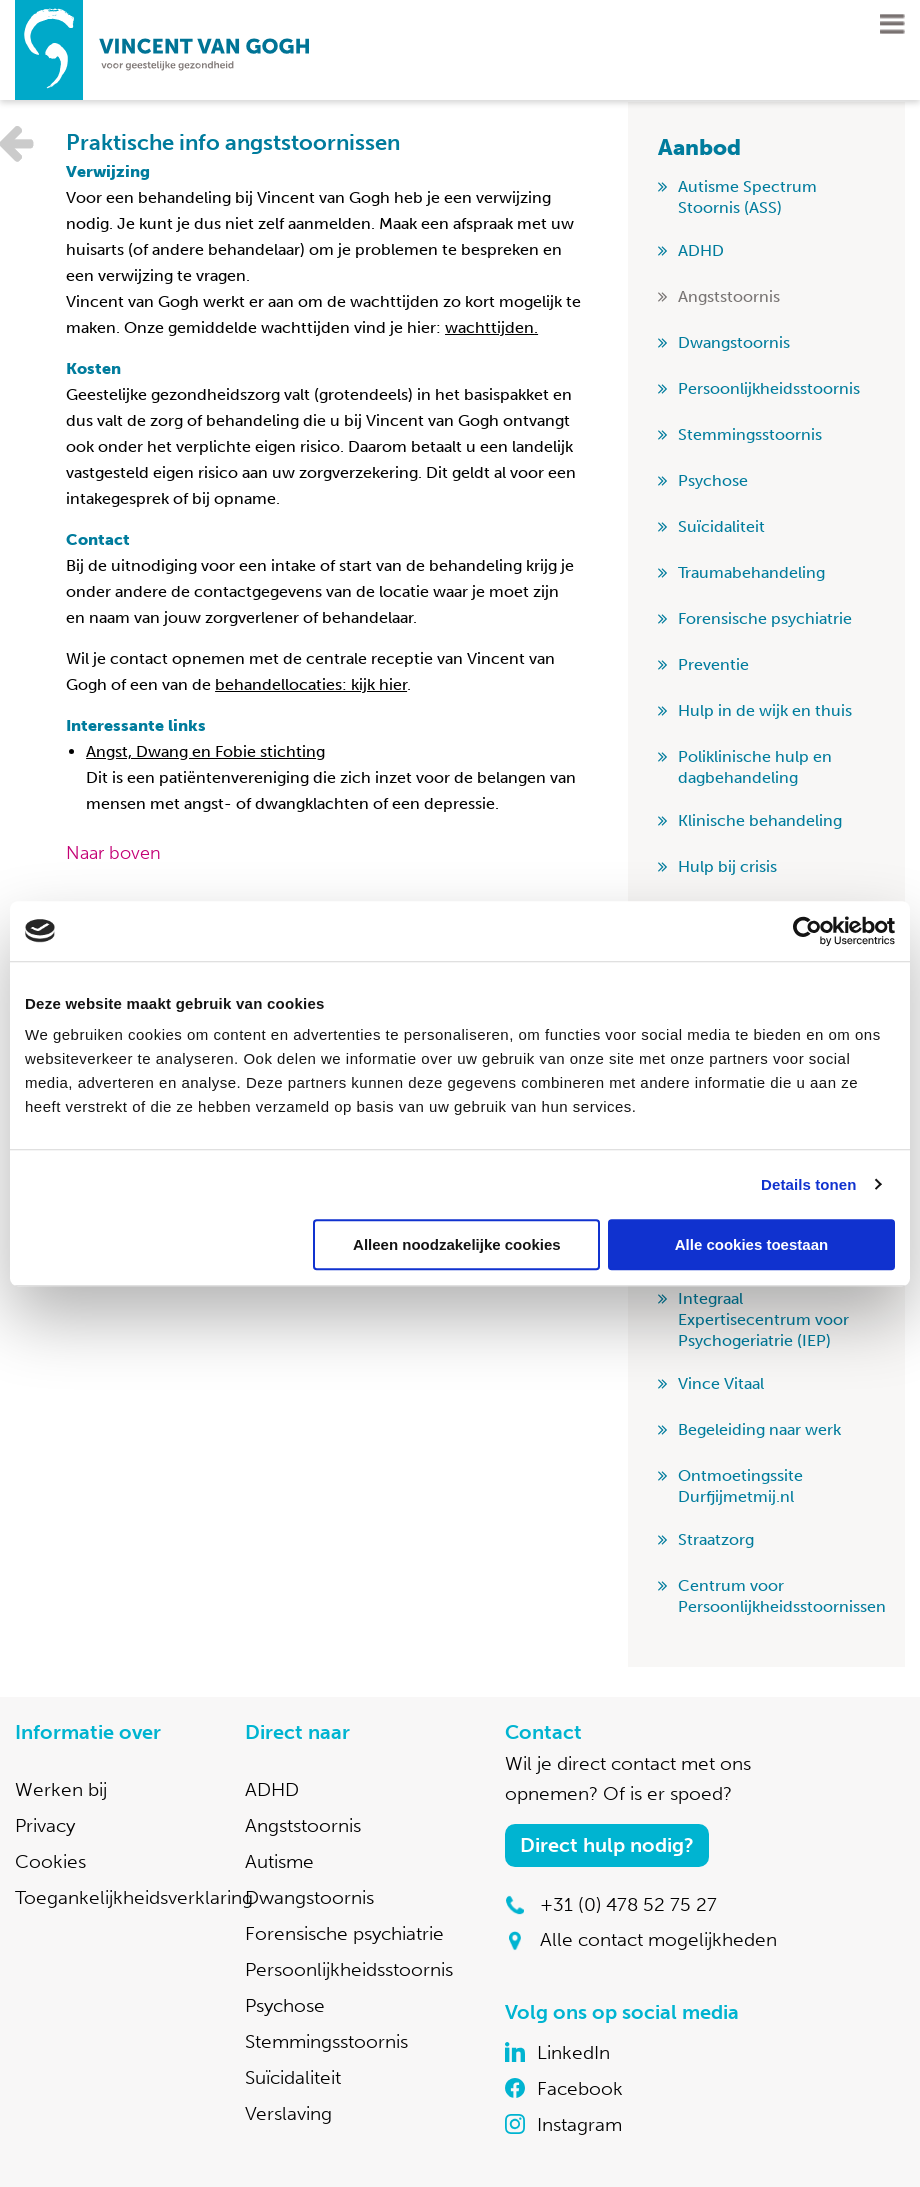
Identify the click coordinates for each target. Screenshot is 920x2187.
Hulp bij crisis (727, 866)
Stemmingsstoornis (750, 434)
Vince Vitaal (721, 1383)
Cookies (50, 1861)
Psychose (713, 480)
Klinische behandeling (760, 820)
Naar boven (113, 853)
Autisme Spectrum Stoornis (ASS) (747, 197)
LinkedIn (573, 2052)
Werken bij (61, 1789)
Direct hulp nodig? (607, 1845)
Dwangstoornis (734, 342)
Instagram (579, 2124)
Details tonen (808, 1184)
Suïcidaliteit (721, 526)
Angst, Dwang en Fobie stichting (205, 751)
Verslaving (288, 2113)
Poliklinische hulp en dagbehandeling (755, 767)
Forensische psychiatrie (765, 618)
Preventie (713, 664)
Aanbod (699, 147)
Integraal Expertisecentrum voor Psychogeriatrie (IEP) (763, 1319)
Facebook (580, 2088)
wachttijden (489, 327)
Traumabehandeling (751, 572)
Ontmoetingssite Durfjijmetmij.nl (740, 1486)
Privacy (45, 1825)
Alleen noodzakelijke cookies (457, 1244)
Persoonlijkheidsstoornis (769, 388)
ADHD (701, 250)
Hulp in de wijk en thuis (765, 710)
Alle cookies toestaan (751, 1244)
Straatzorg (716, 1539)
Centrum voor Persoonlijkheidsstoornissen (782, 1596)
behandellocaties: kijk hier (311, 684)
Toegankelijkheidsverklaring (134, 1897)
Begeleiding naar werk (759, 1429)
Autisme (279, 1861)
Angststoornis (729, 296)
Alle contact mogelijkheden (658, 1939)
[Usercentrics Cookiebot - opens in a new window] (807, 931)
